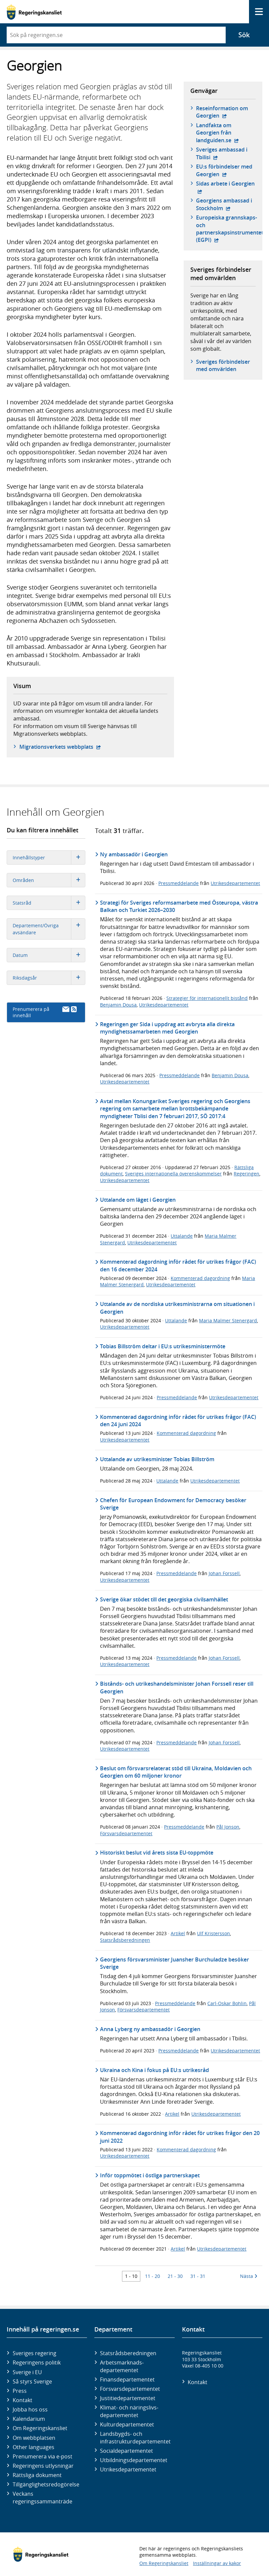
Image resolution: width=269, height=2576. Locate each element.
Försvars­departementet (130, 2388)
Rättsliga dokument (37, 2475)
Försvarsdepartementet (126, 1833)
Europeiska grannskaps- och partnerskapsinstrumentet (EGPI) (229, 228)
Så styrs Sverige (32, 2381)
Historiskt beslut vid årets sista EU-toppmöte (156, 1852)
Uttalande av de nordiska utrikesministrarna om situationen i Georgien (177, 1307)
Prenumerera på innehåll (45, 1012)
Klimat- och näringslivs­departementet (129, 2411)
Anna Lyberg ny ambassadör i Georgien (150, 2029)
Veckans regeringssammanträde (42, 2497)
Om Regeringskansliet (40, 2428)
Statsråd (49, 903)
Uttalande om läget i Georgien (138, 1199)
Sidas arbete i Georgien (225, 187)
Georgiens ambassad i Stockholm (226, 204)
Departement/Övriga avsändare (49, 929)
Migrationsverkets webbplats (60, 746)
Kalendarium (29, 2418)
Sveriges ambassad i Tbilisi (226, 153)
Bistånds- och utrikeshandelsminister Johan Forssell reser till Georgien (176, 1687)
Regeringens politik (37, 2362)
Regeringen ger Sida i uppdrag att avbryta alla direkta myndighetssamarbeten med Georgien (167, 1028)
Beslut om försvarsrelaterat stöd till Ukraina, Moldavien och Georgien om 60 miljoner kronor (176, 1772)
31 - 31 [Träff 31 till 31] (197, 2276)
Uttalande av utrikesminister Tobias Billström (157, 1459)
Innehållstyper (49, 857)
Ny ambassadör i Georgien (134, 854)
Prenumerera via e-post (42, 2456)
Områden (49, 880)
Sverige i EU (27, 2372)
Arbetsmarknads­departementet (122, 2366)
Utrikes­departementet (128, 2469)
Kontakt (22, 2400)
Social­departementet (126, 2450)
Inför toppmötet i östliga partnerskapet (150, 2175)
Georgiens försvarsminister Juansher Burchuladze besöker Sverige (174, 1963)
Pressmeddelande (178, 883)
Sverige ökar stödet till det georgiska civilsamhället (164, 1599)
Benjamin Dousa (118, 1005)
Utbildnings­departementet (133, 2460)
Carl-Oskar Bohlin (227, 2003)
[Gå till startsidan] (34, 12)
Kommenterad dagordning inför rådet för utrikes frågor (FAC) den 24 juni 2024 (178, 1420)
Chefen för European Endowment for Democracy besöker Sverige (173, 1504)
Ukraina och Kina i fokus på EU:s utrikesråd (154, 2070)
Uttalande (182, 1236)
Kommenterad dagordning (200, 1278)
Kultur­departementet (127, 2424)
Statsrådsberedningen (125, 1940)
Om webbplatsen (34, 2437)
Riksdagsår (49, 978)
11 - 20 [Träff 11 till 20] (152, 2276)
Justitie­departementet (127, 2398)
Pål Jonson (227, 1827)
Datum (49, 955)
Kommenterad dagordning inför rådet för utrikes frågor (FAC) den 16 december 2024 (178, 1265)
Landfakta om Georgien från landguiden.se (226, 133)
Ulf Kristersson (213, 1933)
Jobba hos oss (30, 2409)
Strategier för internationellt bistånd (207, 998)
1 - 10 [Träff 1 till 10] (131, 2276)
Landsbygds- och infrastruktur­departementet (135, 2437)
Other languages (33, 2447)
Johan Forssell (224, 1573)
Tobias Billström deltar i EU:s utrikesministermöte (162, 1346)
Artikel (178, 1933)
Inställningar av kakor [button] (217, 2563)
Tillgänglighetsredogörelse (46, 2484)
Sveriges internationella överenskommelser (173, 1173)
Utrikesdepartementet (235, 883)
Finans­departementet (127, 2379)
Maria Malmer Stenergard (228, 1320)
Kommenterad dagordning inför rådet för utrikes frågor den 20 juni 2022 (180, 2136)
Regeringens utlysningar (43, 2465)
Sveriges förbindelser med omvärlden (223, 365)
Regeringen (246, 1173)
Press (20, 2390)
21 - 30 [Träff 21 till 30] (175, 2276)
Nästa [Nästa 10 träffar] (248, 2276)
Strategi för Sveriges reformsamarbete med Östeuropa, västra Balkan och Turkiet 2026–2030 (179, 906)
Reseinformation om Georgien (226, 112)
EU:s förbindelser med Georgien (226, 170)
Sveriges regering (34, 2353)
